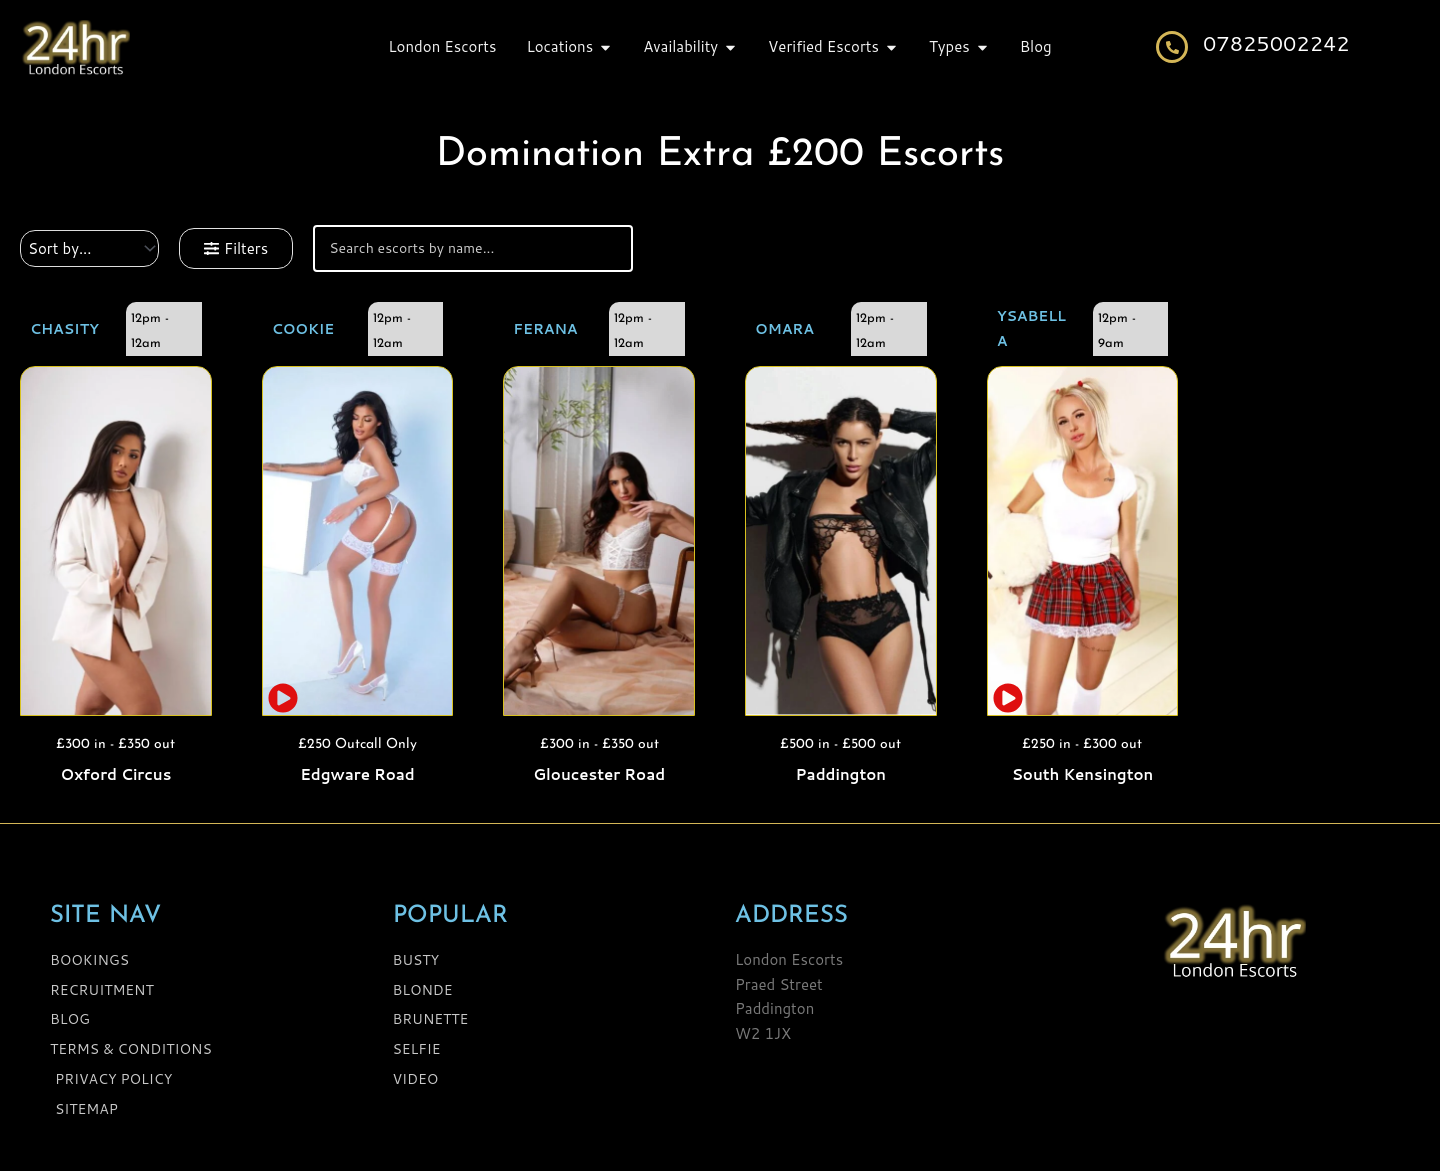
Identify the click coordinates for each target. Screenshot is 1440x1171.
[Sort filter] (89, 248)
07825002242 (1276, 43)
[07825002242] (1172, 47)
